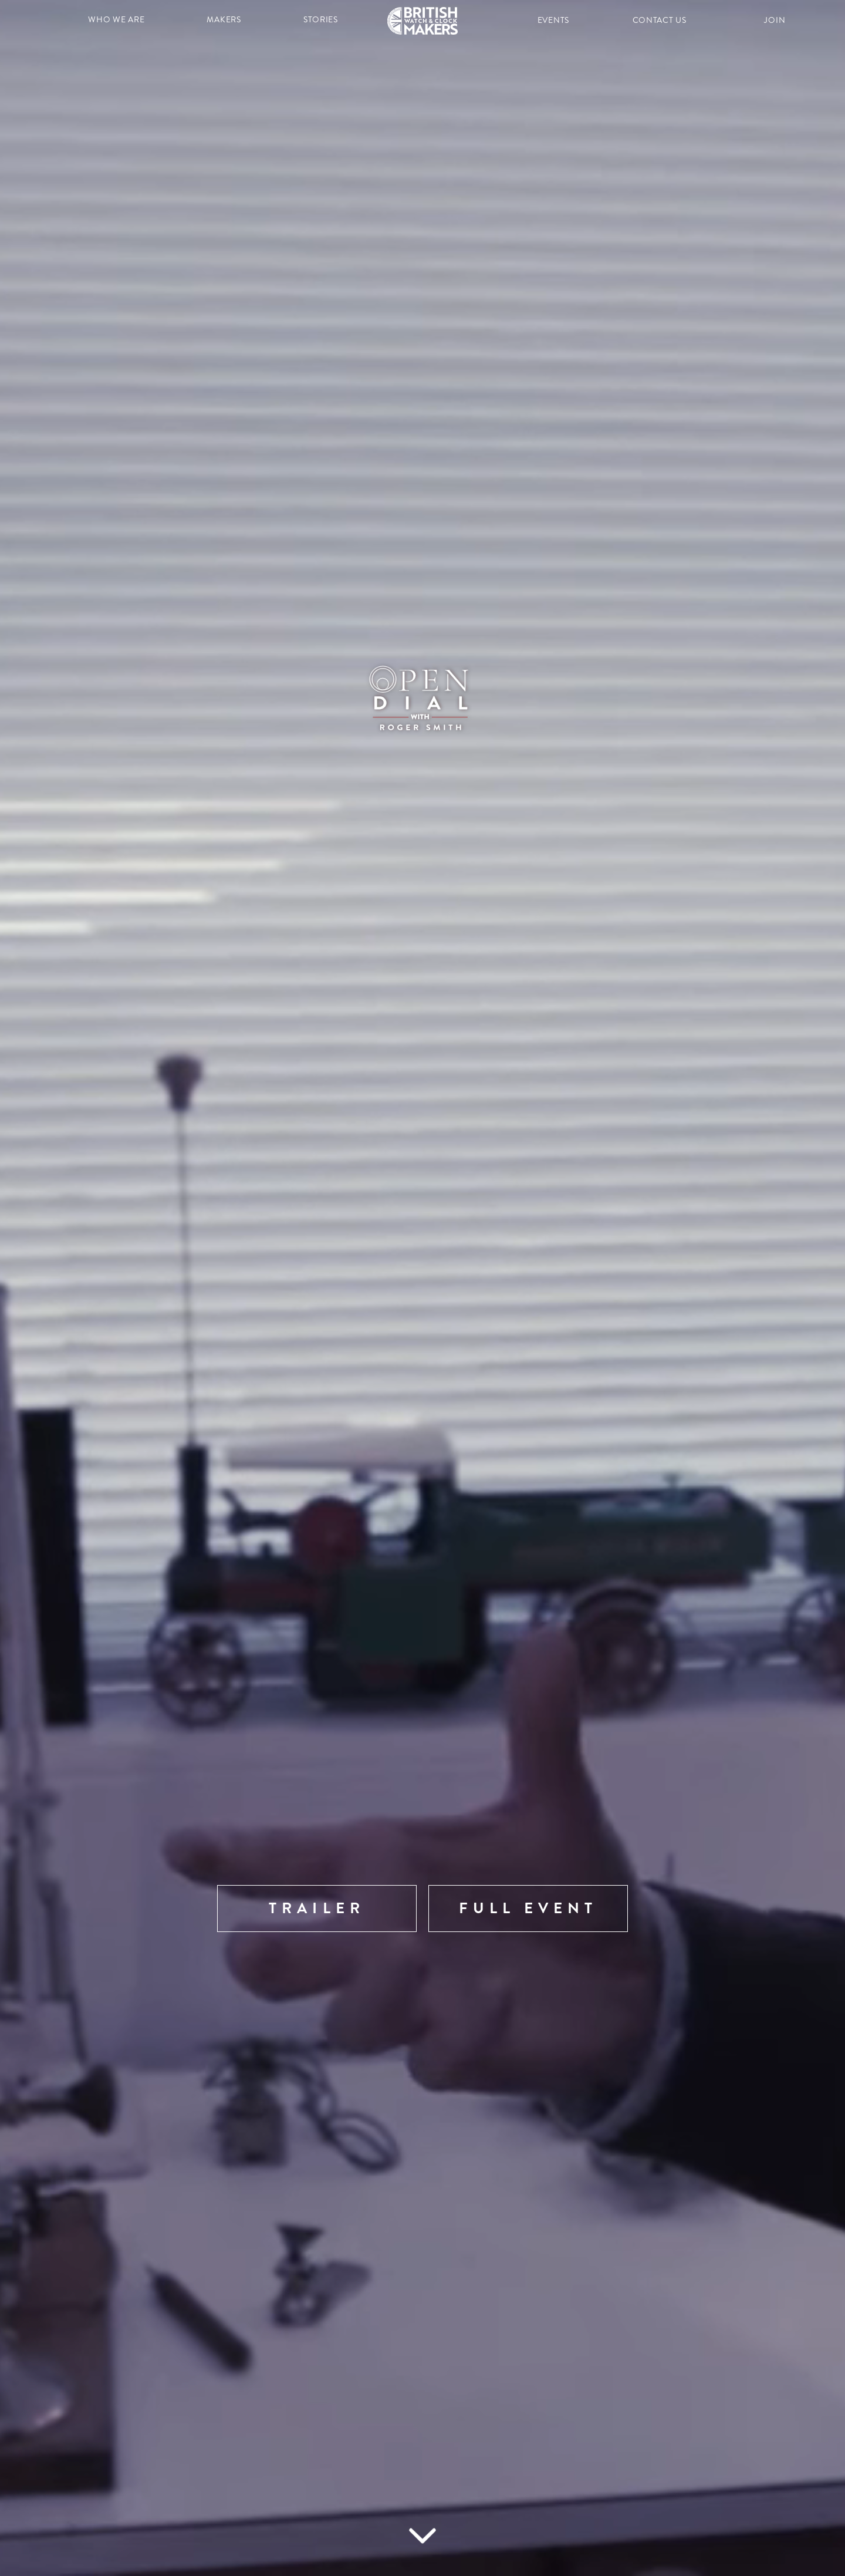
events (553, 20)
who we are (116, 19)
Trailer (317, 1908)
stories (320, 19)
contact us (660, 20)
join (774, 20)
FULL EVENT (528, 1908)
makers (224, 19)
